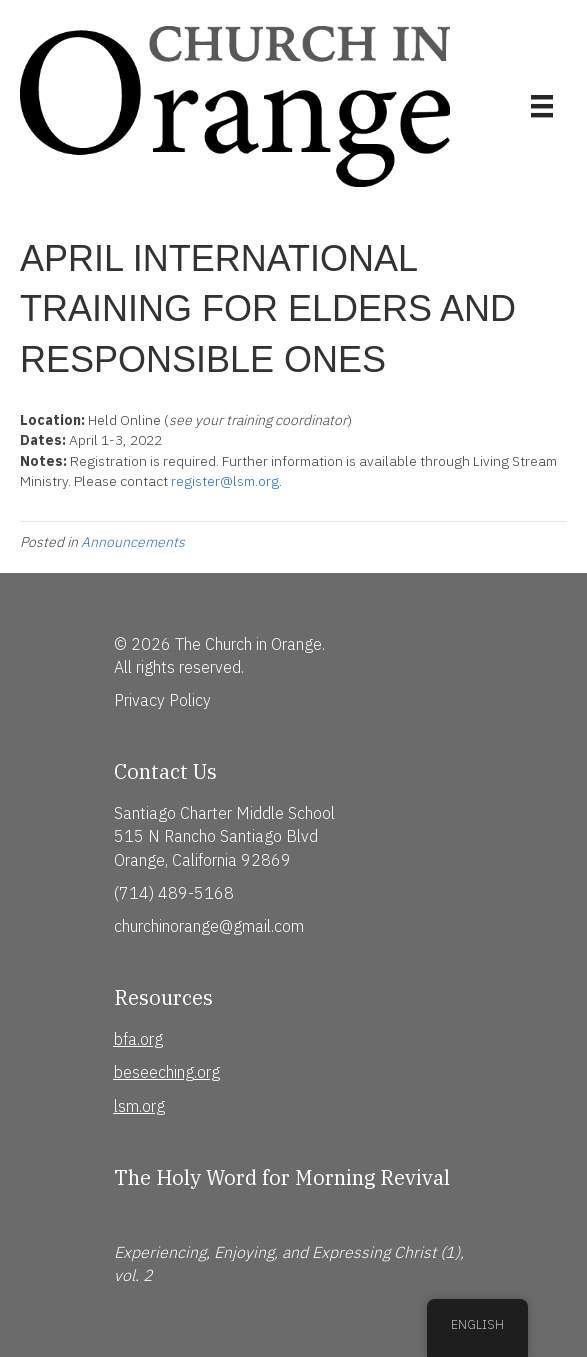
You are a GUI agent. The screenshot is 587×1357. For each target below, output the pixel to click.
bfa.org (138, 1039)
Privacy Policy (162, 700)
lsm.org (139, 1106)
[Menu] (542, 106)
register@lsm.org (225, 481)
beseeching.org (167, 1072)
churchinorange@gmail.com (209, 926)
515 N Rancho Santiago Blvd (216, 836)
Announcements (133, 542)
